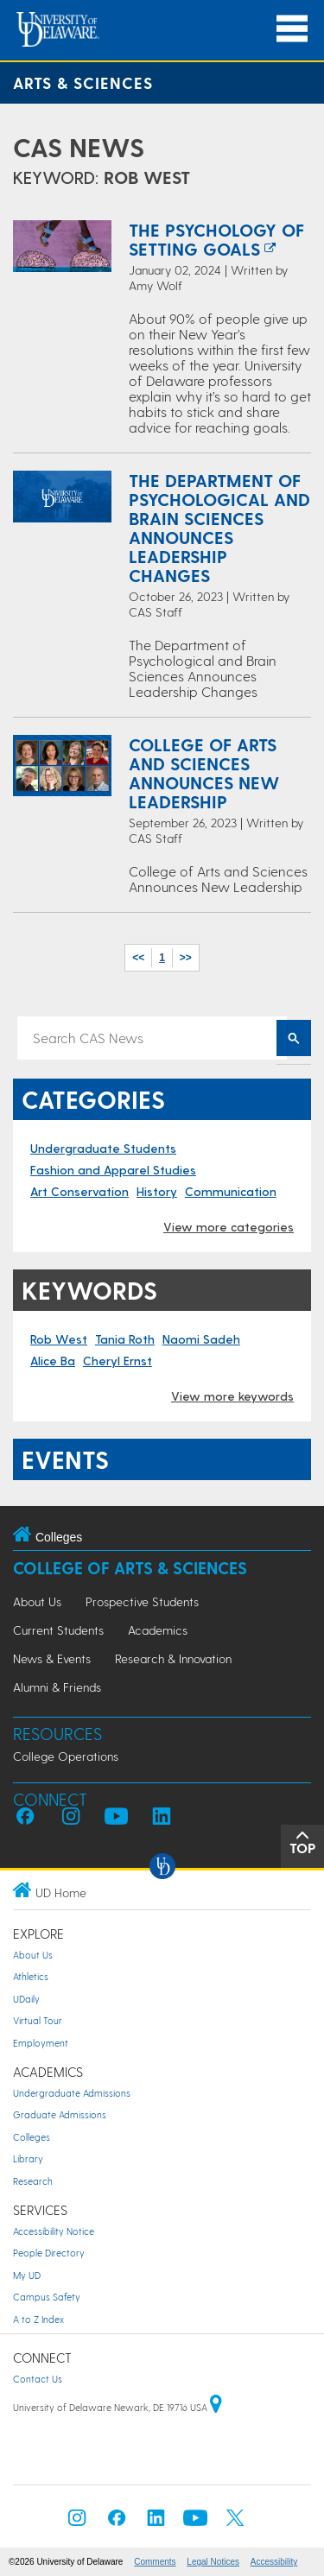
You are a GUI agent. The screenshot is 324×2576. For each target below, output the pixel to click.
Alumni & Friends (57, 1687)
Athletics (30, 1976)
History (157, 1191)
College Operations (65, 1756)
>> (186, 958)
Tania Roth (125, 1339)
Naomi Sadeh (201, 1339)
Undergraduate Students (103, 1148)
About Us (37, 1601)
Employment (40, 2042)
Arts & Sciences (83, 82)
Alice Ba (52, 1360)
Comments (154, 2562)
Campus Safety (46, 2296)
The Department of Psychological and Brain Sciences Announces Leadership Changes (219, 527)
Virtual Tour (37, 2020)
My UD (27, 2275)
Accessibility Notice (53, 2231)
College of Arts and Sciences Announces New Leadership (204, 773)
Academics (157, 1630)
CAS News (78, 146)
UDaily (26, 1998)
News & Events (52, 1658)
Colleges (31, 2136)
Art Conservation (79, 1191)
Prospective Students (142, 1601)
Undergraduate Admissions (71, 2092)
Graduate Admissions (59, 2114)
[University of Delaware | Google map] (216, 2407)
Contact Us (37, 2378)
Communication (230, 1191)
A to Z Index (38, 2319)
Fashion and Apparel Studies (113, 1169)
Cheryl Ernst (117, 1360)
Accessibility (274, 2562)
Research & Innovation (173, 1658)
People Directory (49, 2252)
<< (138, 958)
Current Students (58, 1630)
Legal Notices (213, 2562)
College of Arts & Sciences (130, 1568)
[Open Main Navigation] (292, 29)
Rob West (58, 1339)
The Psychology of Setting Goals (216, 239)
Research (33, 2181)
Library (28, 2158)
